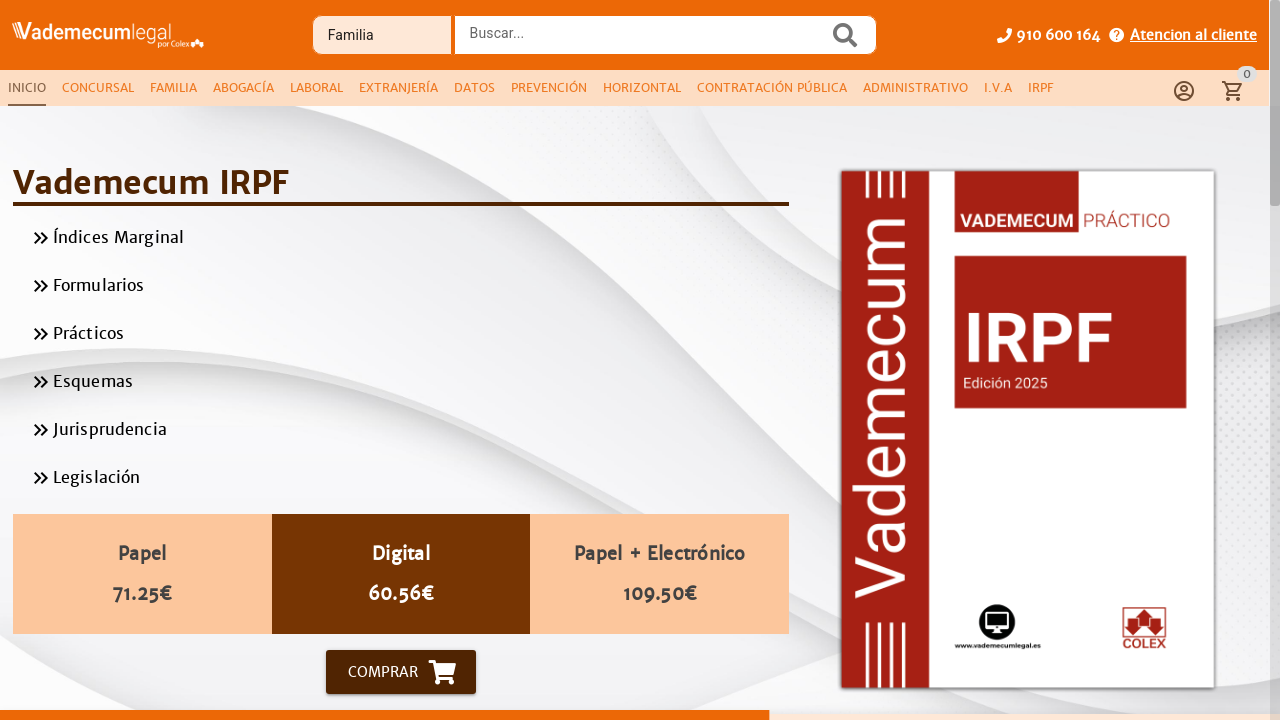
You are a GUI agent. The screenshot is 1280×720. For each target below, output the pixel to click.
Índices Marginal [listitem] (401, 238)
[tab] (27, 88)
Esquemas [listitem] (401, 382)
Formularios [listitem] (401, 286)
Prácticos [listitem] (401, 334)
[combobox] (647, 41)
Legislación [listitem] (401, 478)
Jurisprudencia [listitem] (401, 430)
